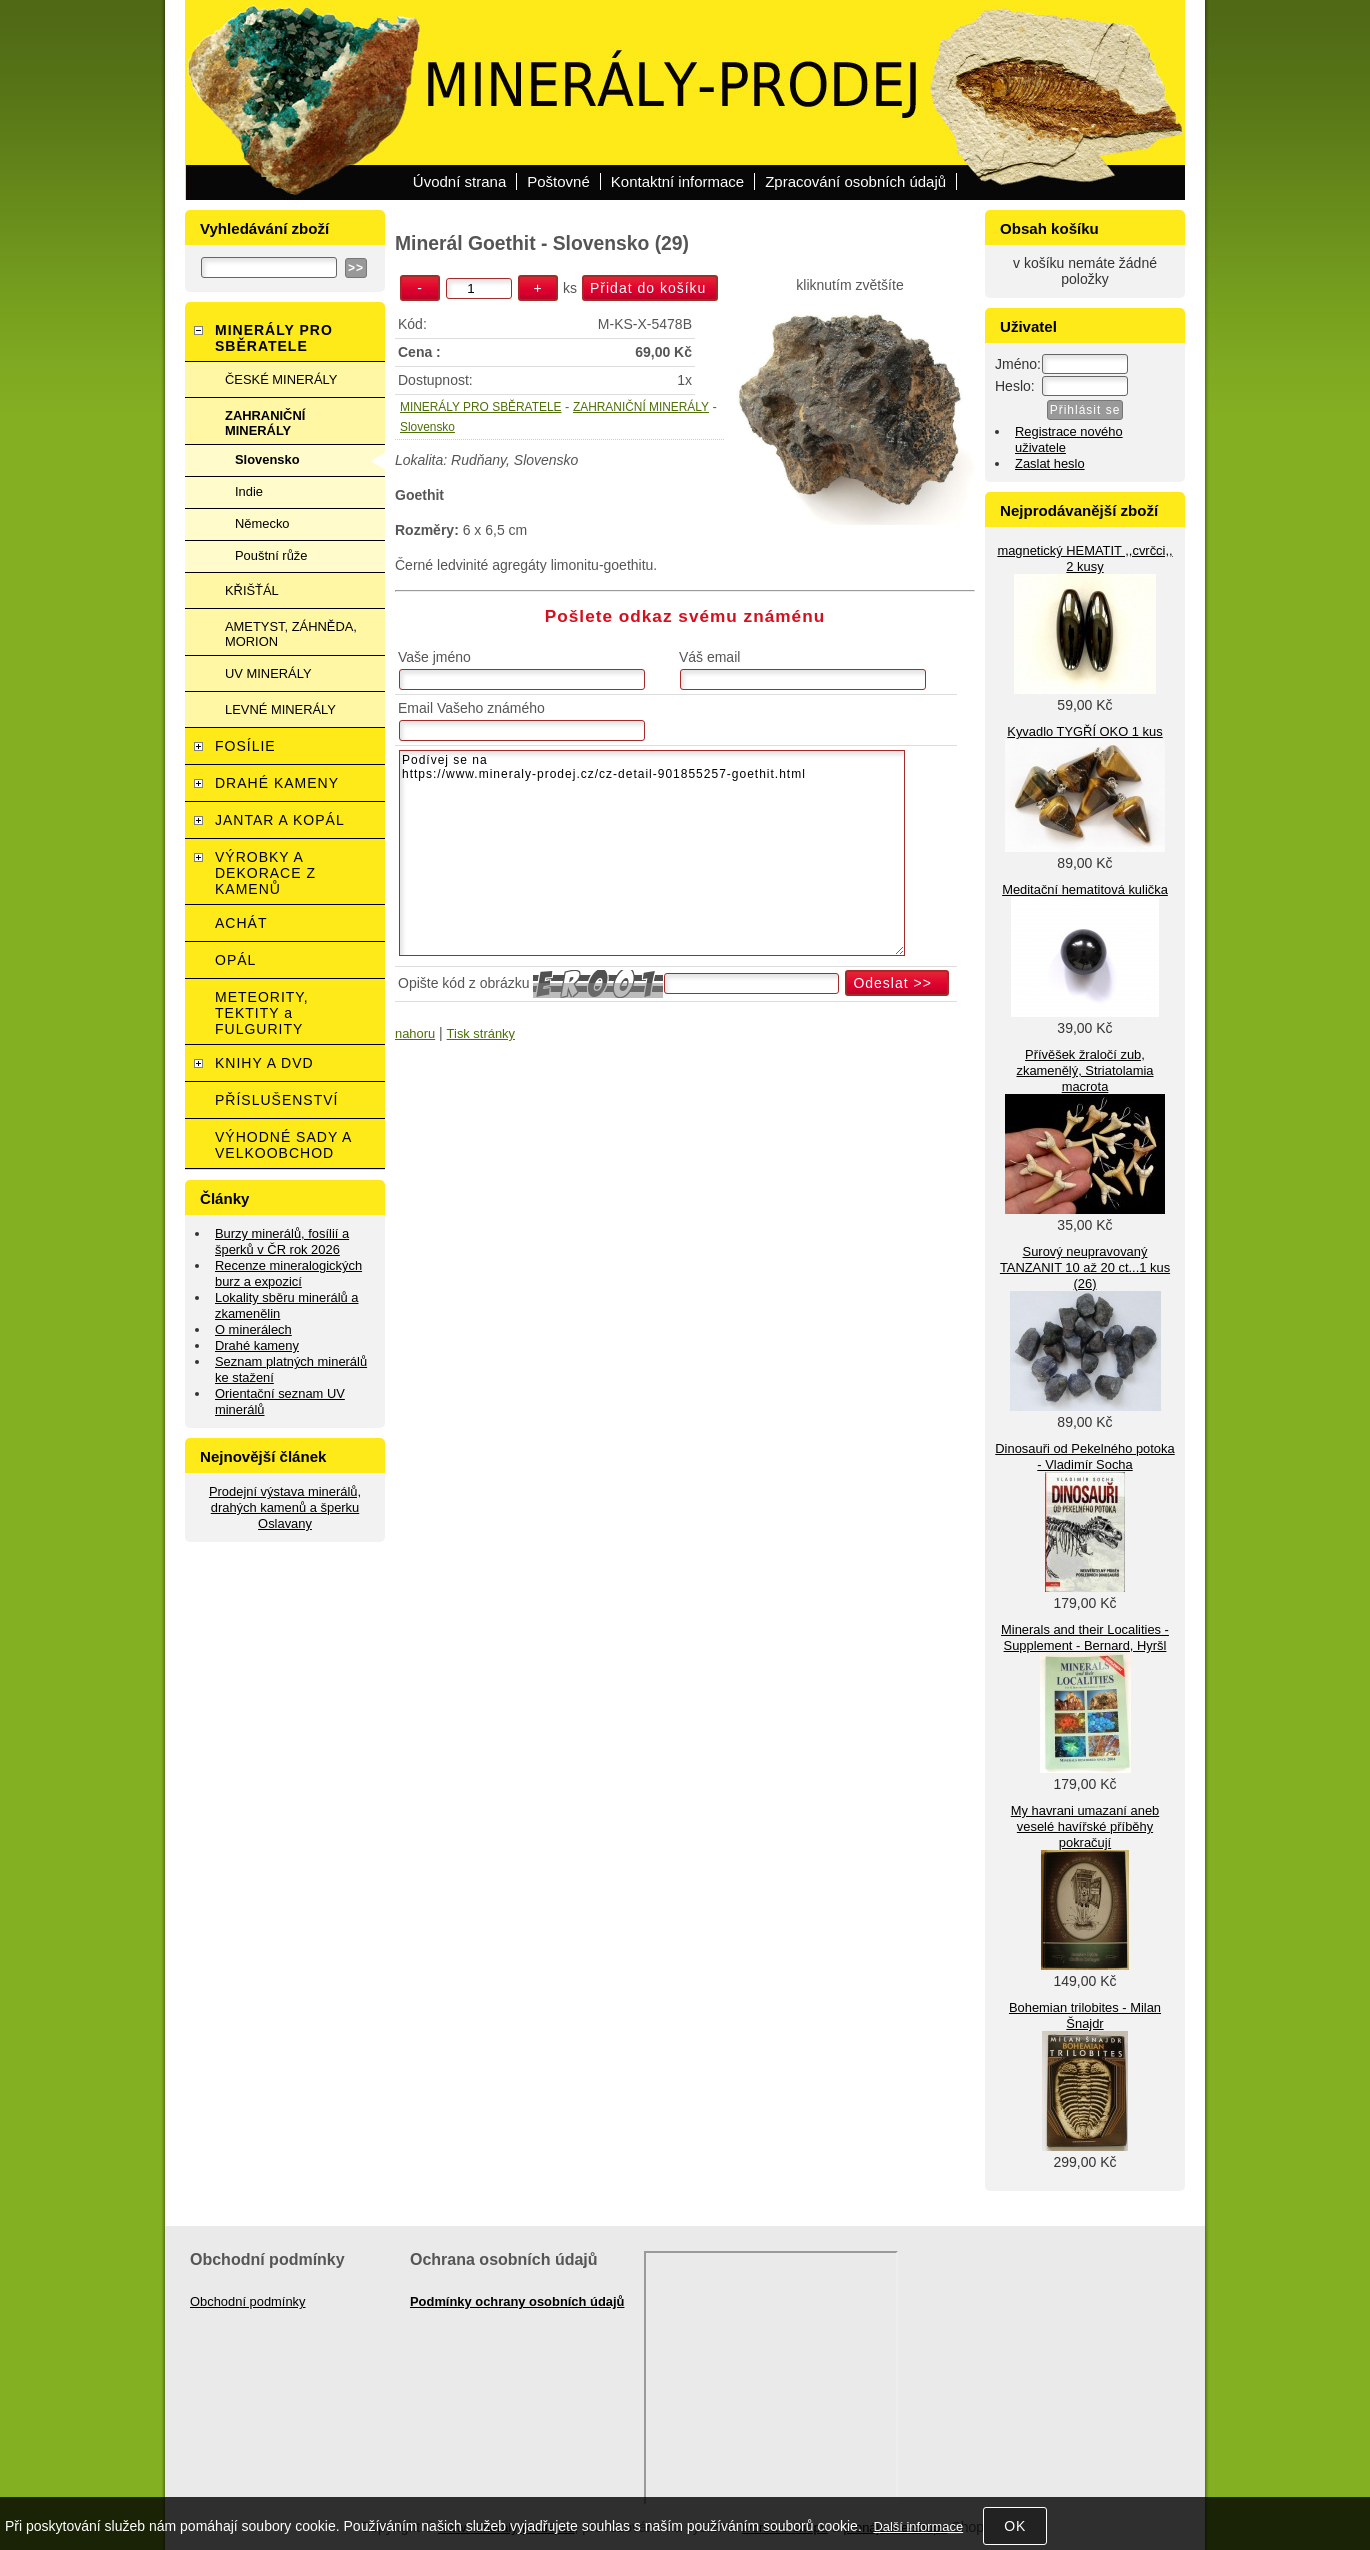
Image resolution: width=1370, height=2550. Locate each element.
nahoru (415, 1033)
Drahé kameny (257, 1345)
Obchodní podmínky (248, 2301)
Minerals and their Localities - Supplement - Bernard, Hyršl (1085, 1637)
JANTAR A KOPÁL (280, 820)
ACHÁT (241, 923)
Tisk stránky (481, 1033)
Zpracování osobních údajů (855, 181)
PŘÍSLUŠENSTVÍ (276, 1100)
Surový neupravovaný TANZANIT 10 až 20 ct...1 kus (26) (1085, 1267)
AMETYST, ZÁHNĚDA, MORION (291, 634)
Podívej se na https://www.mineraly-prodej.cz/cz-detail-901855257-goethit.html (652, 853)
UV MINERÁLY (268, 673)
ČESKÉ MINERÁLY (281, 379)
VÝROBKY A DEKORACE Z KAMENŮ (265, 873)
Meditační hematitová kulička (1085, 889)
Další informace (918, 2526)
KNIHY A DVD (264, 1063)
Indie (249, 491)
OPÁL (235, 960)
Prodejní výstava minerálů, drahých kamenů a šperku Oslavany (285, 1507)
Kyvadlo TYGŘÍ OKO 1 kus (1084, 731)
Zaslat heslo (1050, 463)
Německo (262, 523)
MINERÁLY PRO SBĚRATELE (480, 407)
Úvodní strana (459, 181)
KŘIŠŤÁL (252, 590)
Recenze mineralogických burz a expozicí (288, 1273)
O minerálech (253, 1329)
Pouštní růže (271, 555)
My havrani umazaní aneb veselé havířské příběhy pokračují (1085, 1826)
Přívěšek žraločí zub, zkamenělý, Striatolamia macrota (1084, 1070)
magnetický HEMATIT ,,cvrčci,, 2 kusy (1084, 558)
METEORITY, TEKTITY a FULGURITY (262, 1013)
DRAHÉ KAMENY (277, 783)
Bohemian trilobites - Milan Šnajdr (1085, 2015)
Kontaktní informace (677, 181)
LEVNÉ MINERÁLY (280, 709)
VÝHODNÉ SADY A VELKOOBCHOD (283, 1145)
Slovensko (427, 427)
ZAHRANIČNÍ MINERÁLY (641, 407)
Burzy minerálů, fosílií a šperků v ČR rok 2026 (282, 1241)
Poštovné (558, 181)
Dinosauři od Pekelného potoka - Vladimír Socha (1084, 1456)
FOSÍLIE (245, 746)
